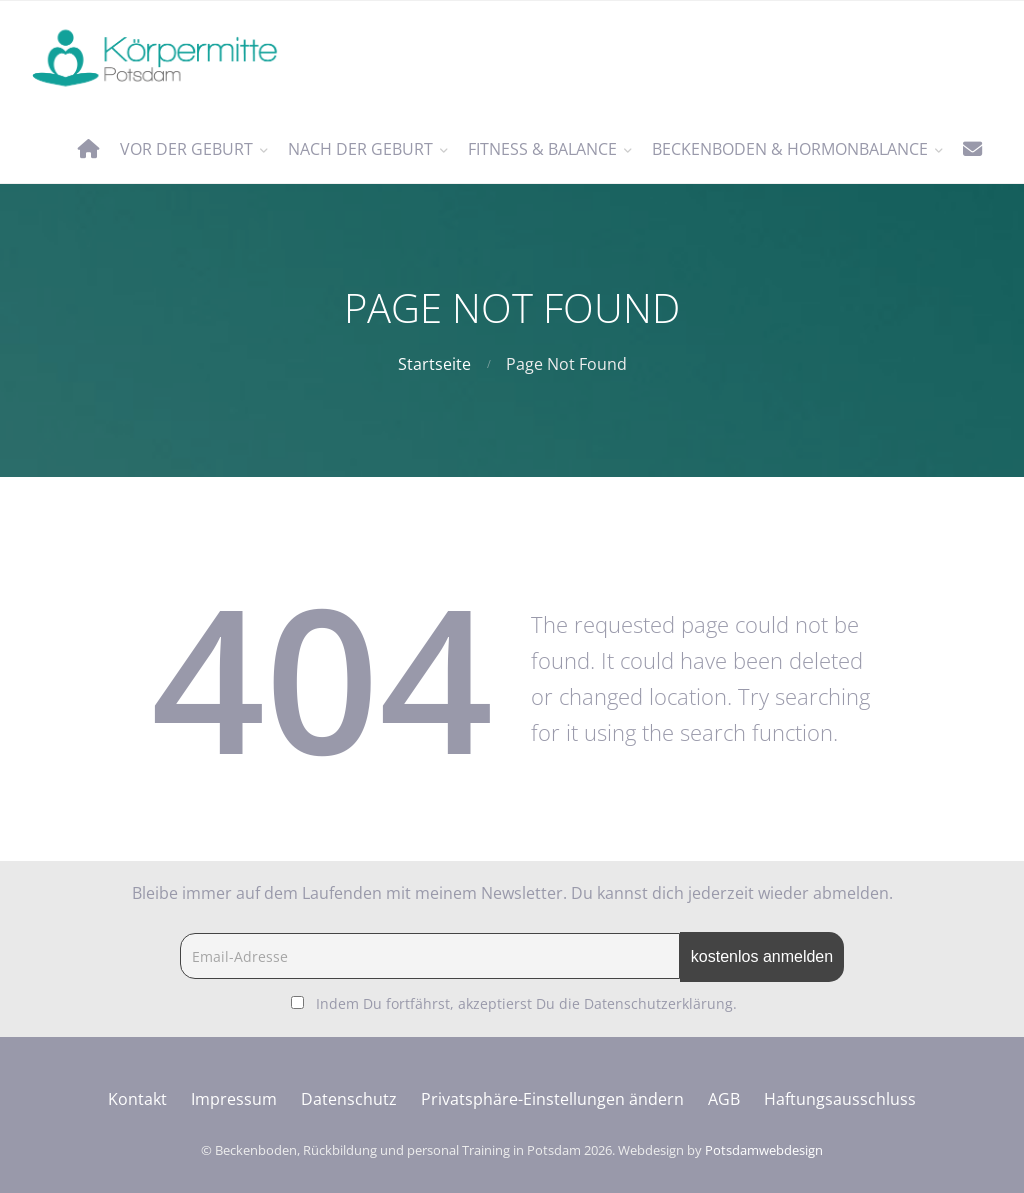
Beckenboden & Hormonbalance (790, 149)
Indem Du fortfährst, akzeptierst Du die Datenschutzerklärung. (526, 1003)
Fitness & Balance (542, 149)
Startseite (434, 364)
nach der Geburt (360, 149)
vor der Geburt (186, 149)
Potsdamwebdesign (764, 1150)
